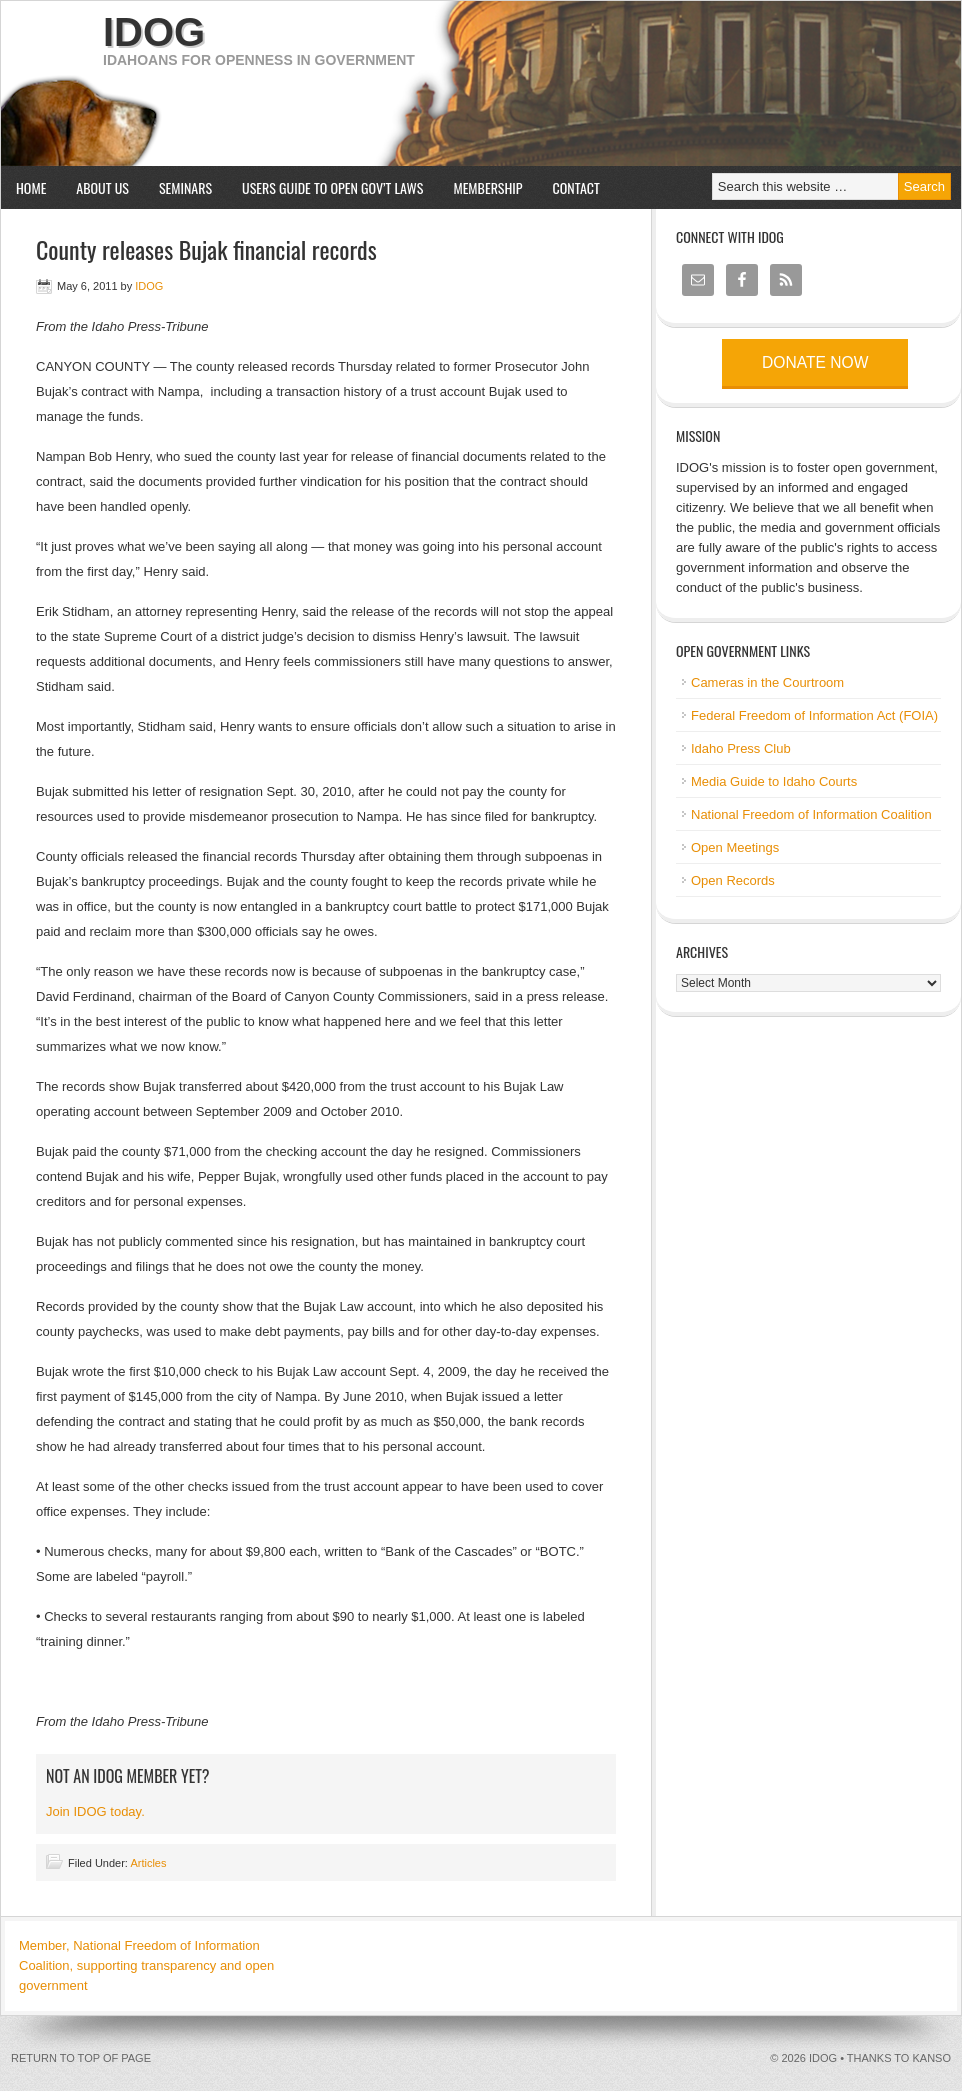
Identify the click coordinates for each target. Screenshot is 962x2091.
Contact (576, 187)
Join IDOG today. (95, 1811)
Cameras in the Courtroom (767, 682)
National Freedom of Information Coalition (811, 814)
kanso (931, 2058)
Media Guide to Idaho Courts (774, 781)
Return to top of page (81, 2058)
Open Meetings (735, 847)
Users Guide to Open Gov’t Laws (332, 187)
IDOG (154, 32)
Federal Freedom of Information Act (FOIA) (814, 715)
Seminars (178, 187)
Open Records (733, 880)
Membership (487, 187)
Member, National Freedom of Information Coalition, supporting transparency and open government (146, 1965)
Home (31, 187)
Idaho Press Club (741, 748)
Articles (148, 1863)
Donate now (815, 362)
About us (95, 187)
